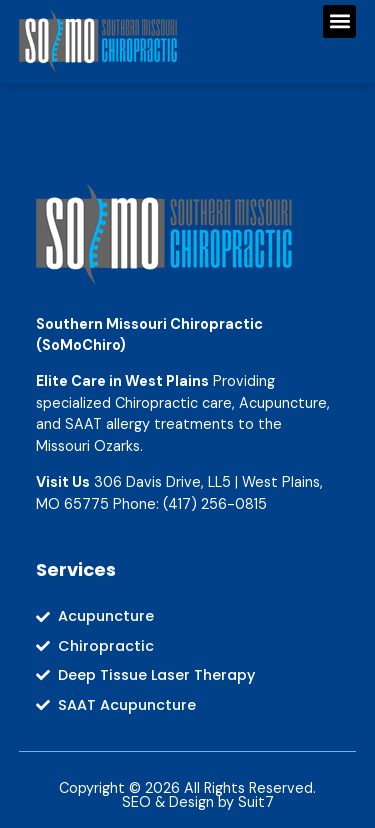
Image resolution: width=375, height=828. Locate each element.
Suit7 (256, 802)
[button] (339, 21)
